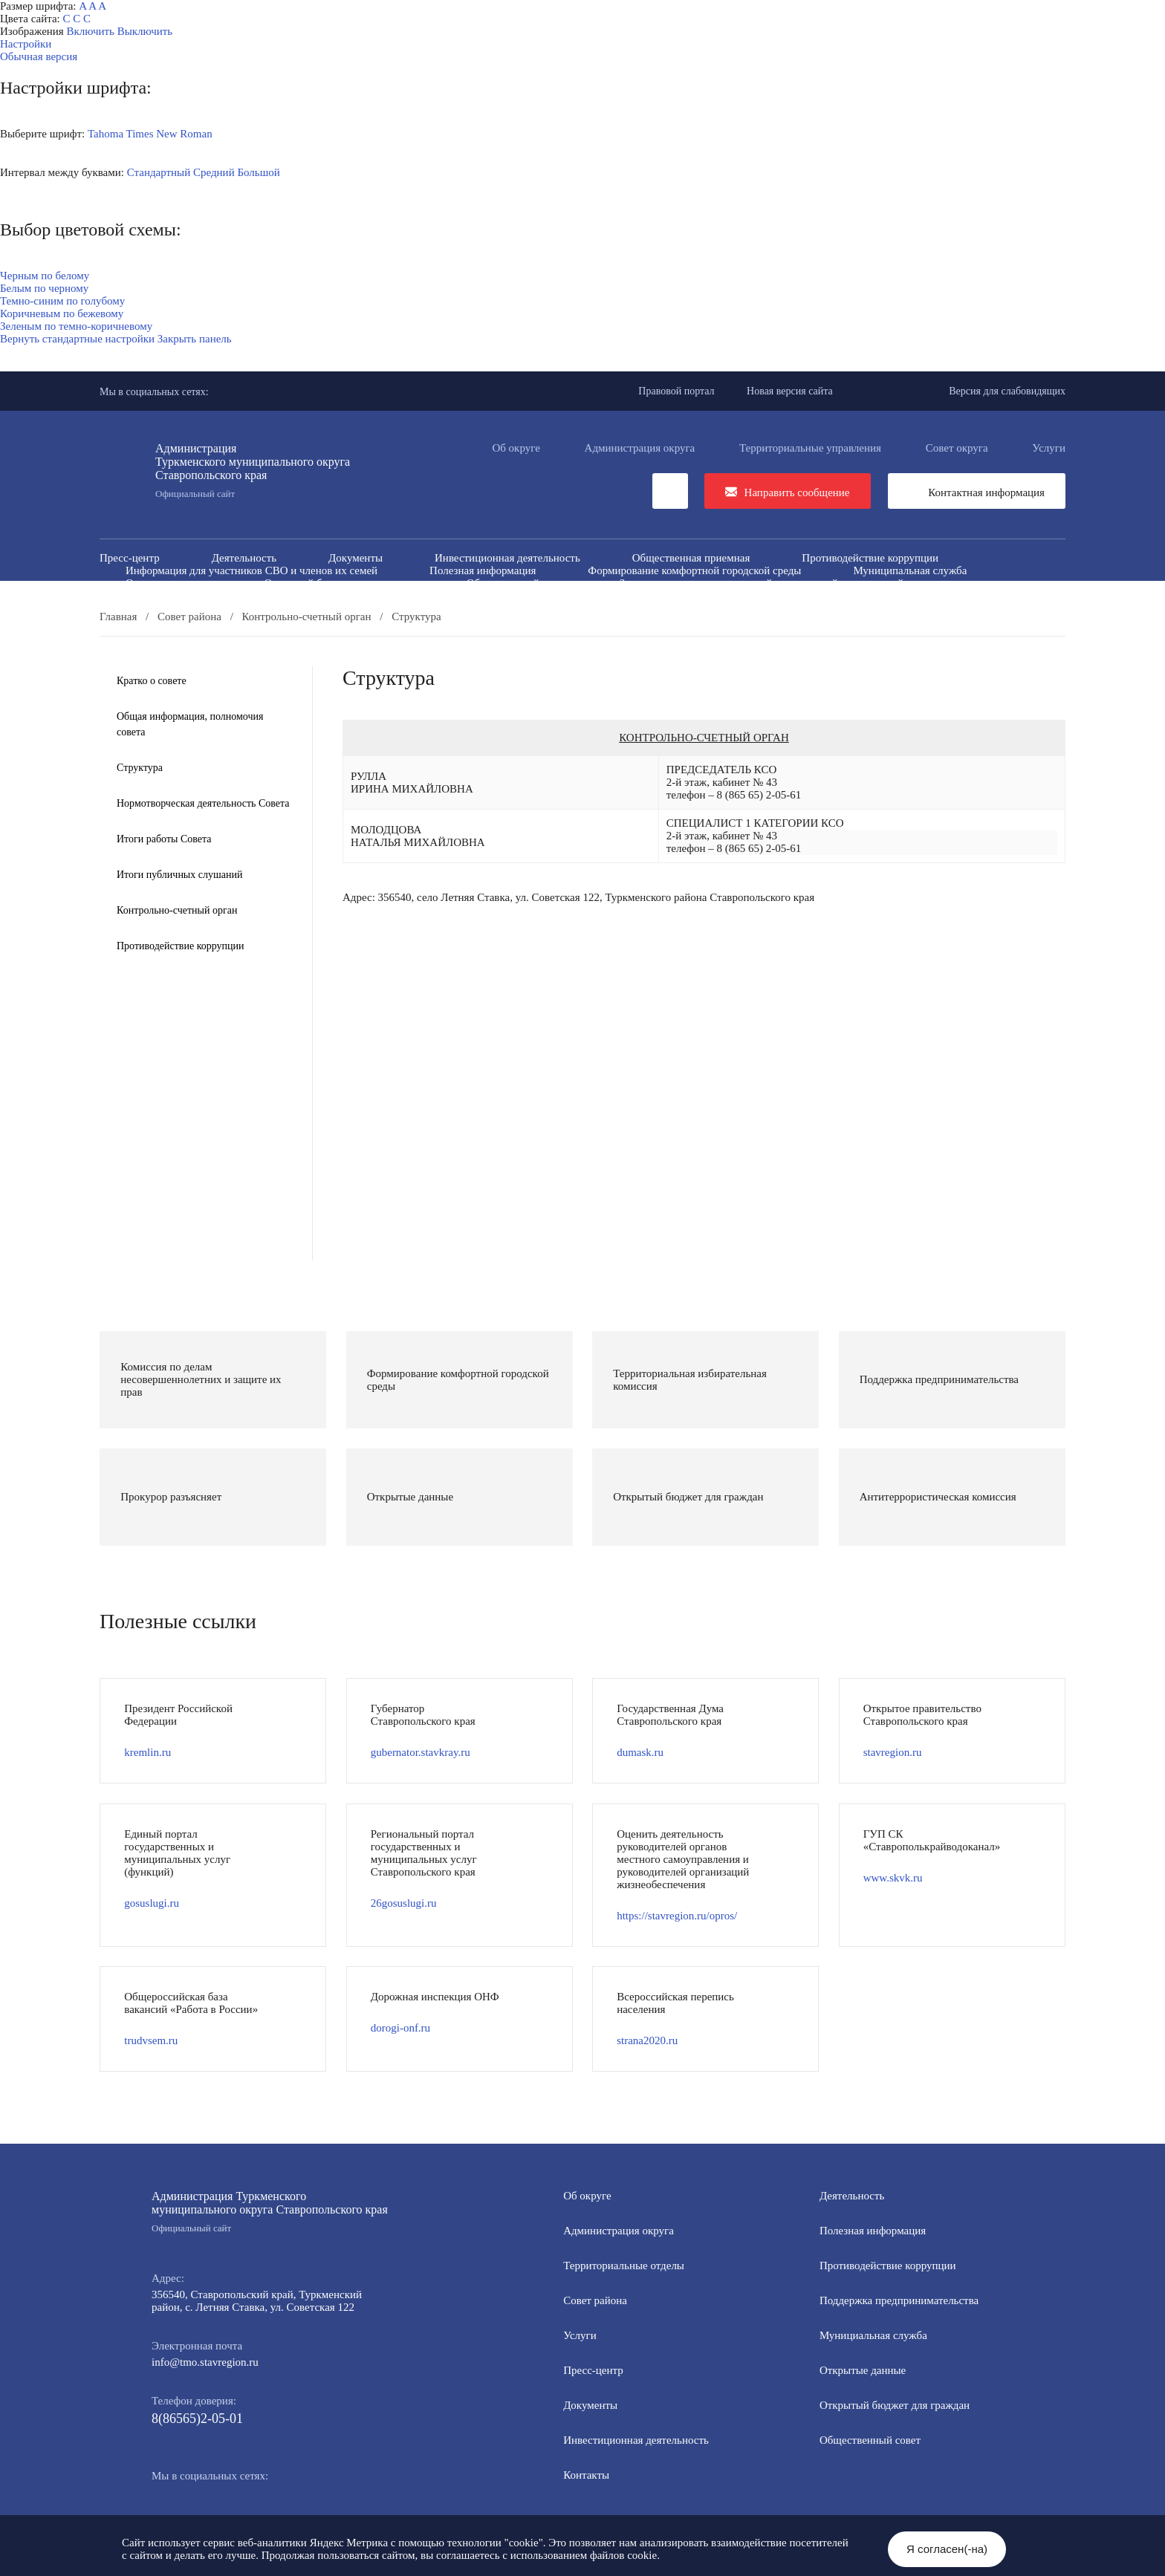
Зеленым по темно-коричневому (76, 326)
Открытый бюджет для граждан (339, 583)
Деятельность (244, 558)
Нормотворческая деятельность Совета (203, 803)
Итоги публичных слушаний (179, 874)
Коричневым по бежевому (61, 313)
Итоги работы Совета (164, 839)
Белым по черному (44, 288)
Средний (214, 172)
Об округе (515, 448)
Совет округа (957, 448)
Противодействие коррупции (870, 558)
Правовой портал (676, 391)
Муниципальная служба (910, 570)
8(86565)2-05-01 (197, 2418)
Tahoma (105, 134)
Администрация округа (640, 448)
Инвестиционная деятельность (507, 558)
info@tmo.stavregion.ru (205, 2362)
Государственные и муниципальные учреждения (240, 608)
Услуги (1048, 448)
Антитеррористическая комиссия (204, 596)
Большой (258, 172)
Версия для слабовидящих (1007, 391)
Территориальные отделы (623, 2265)
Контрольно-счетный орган (177, 910)
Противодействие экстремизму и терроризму (440, 596)
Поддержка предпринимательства (899, 2300)
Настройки (25, 44)
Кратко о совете (151, 680)
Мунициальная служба (873, 2335)
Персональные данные (695, 608)
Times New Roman (169, 134)
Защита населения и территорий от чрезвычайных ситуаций (761, 583)
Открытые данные (169, 583)
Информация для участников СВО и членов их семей (251, 570)
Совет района (595, 2300)
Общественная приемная (691, 558)
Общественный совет (517, 583)
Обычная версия (38, 56)
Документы (355, 558)
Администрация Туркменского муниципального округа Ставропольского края (270, 2212)
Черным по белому (44, 276)
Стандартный (159, 172)
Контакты (586, 2475)
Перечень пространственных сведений (498, 608)
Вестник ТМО (632, 596)
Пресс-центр (130, 558)
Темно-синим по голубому (62, 301)
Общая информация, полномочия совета (190, 724)
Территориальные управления (810, 448)
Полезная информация (482, 570)
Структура (140, 767)
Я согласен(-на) (946, 2549)
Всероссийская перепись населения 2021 (814, 596)
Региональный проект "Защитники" (885, 608)
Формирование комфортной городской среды (694, 570)
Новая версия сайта (790, 391)
